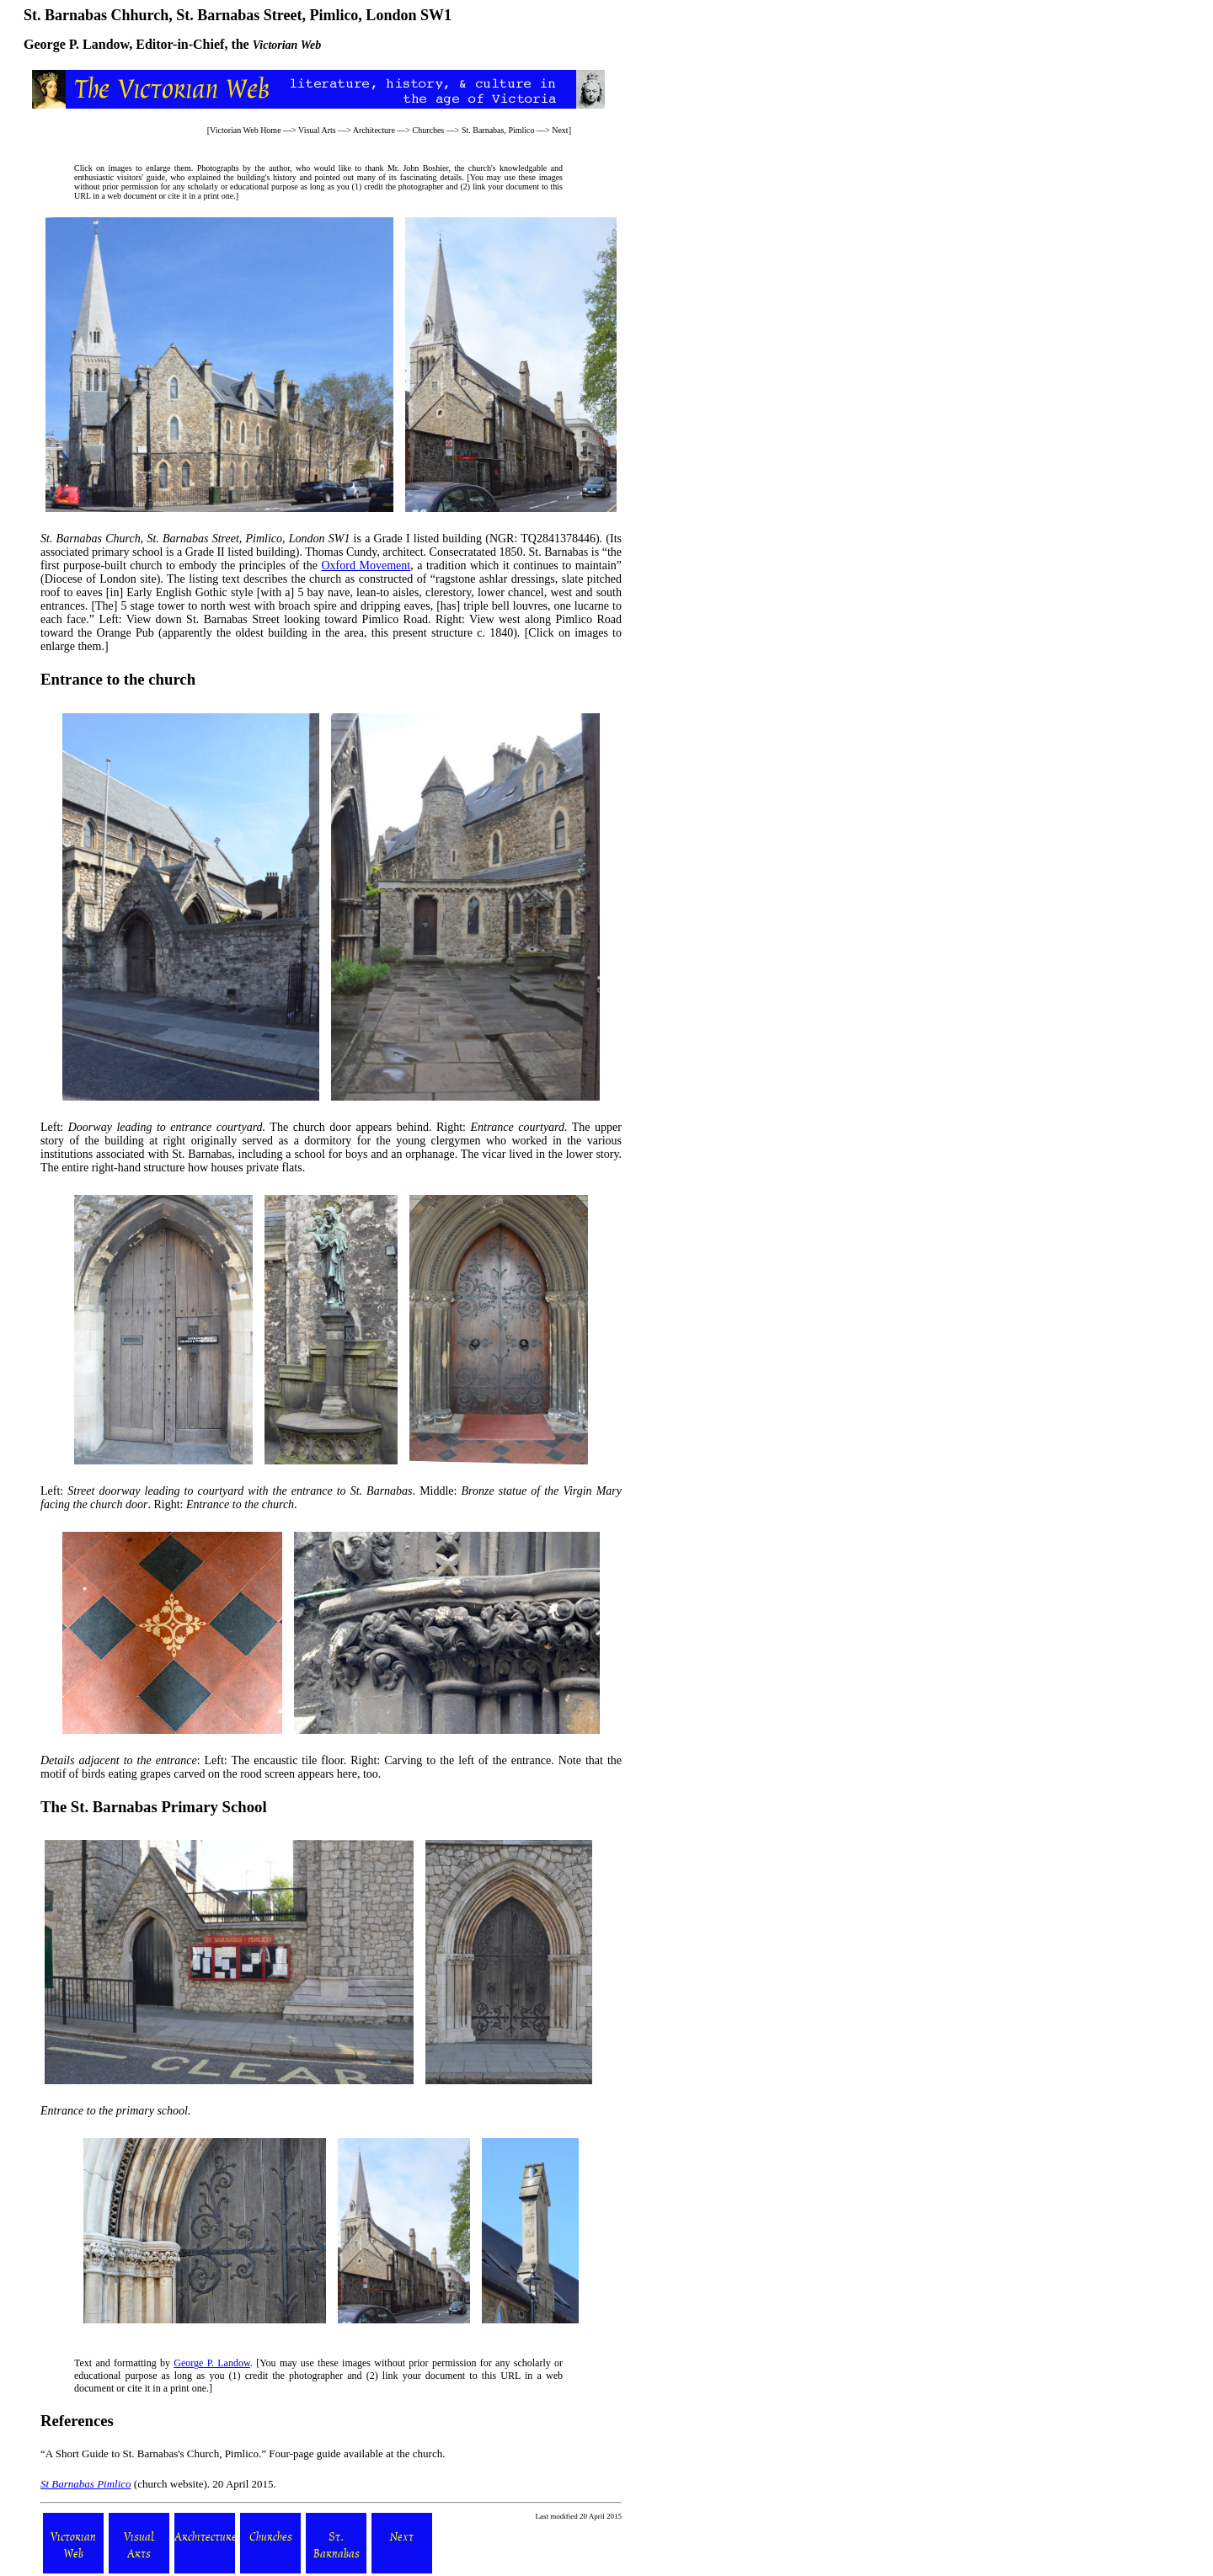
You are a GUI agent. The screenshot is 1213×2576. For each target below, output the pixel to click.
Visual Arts (317, 130)
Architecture (374, 130)
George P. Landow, (78, 44)
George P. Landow (212, 2363)
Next (560, 130)
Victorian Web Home (245, 130)
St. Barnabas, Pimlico (498, 130)
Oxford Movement (365, 565)
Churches (428, 130)
